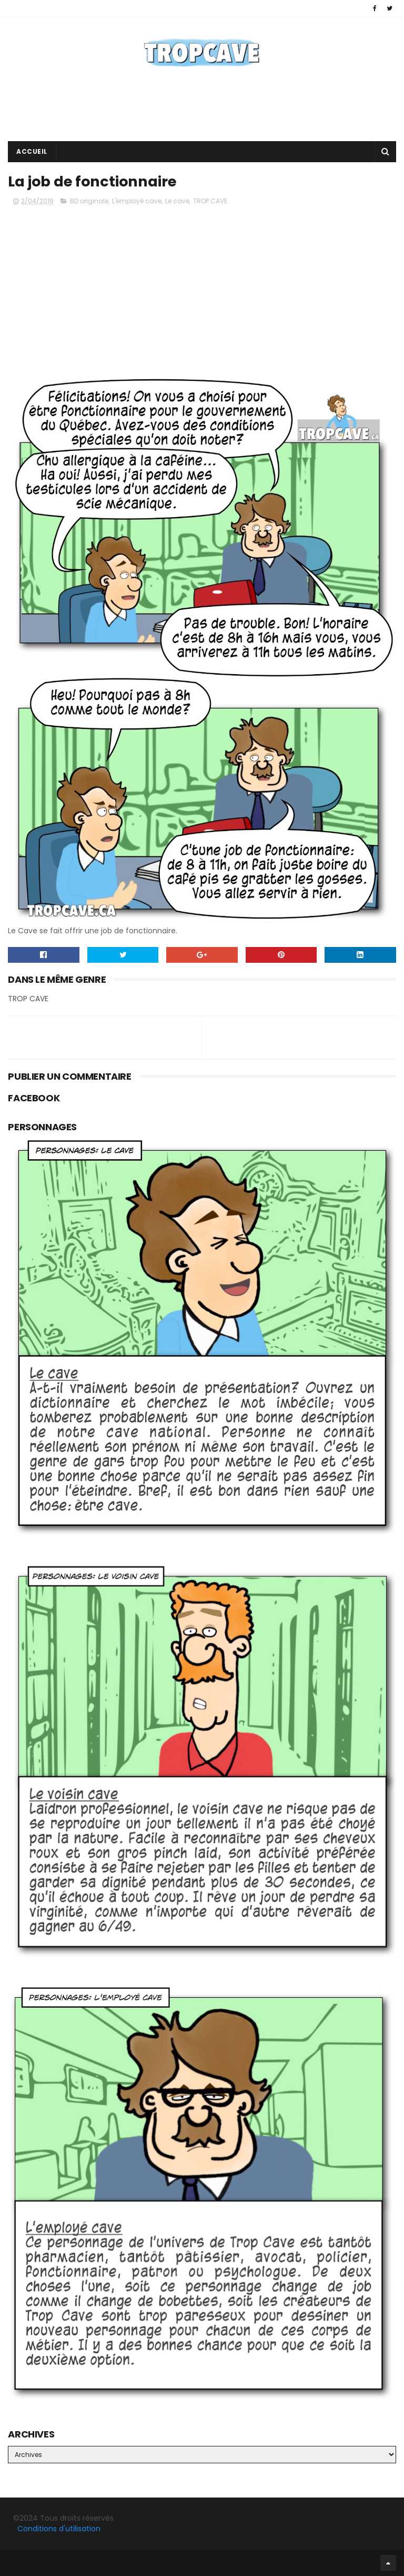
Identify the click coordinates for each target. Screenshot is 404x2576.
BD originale (89, 200)
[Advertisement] (202, 107)
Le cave (177, 200)
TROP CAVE (210, 200)
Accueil (31, 151)
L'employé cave (136, 200)
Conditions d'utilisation (58, 2528)
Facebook (10, 2562)
